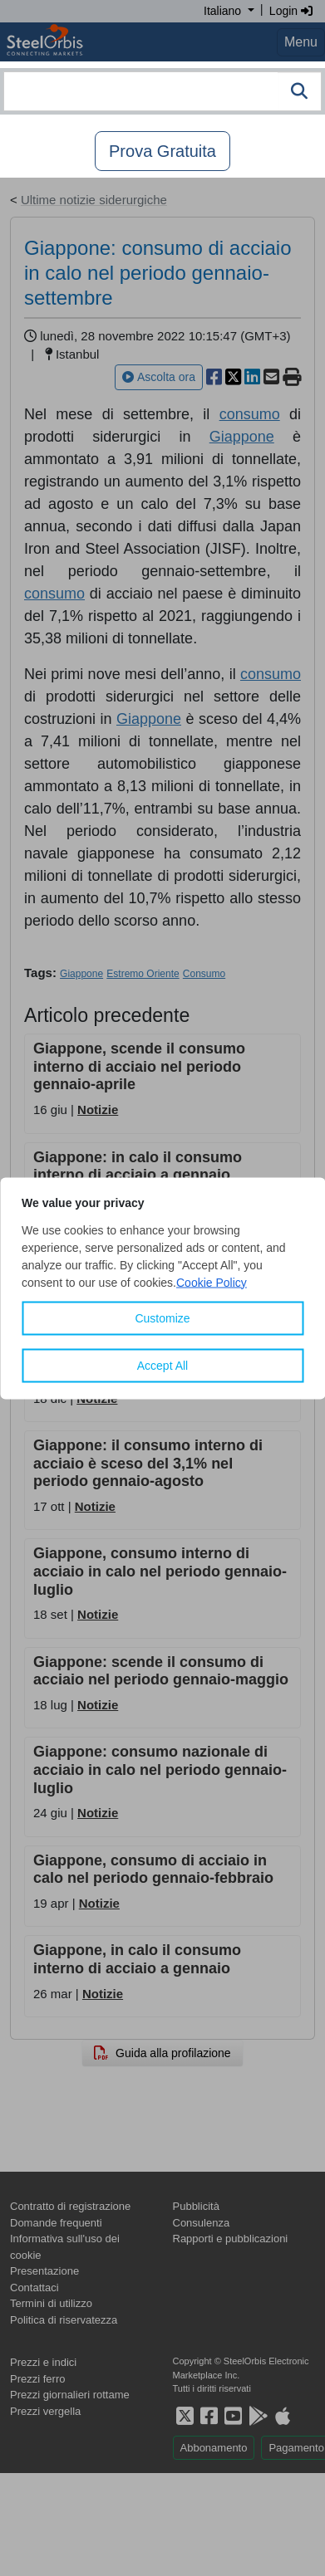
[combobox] (162, 91)
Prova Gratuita (162, 151)
